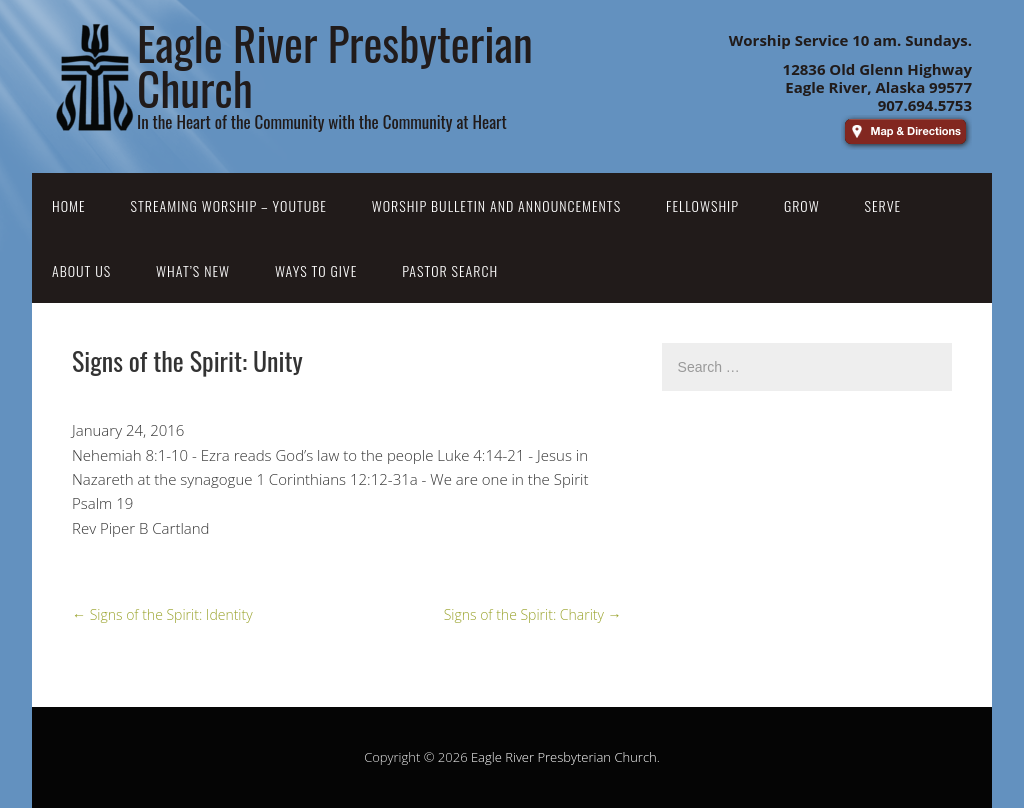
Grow (802, 205)
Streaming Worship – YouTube (229, 205)
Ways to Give (316, 270)
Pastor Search (450, 270)
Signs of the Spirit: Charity (533, 614)
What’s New (193, 270)
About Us (81, 270)
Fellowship (702, 205)
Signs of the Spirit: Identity (162, 614)
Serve (883, 205)
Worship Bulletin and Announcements (496, 205)
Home (69, 205)
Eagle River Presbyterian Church (564, 757)
